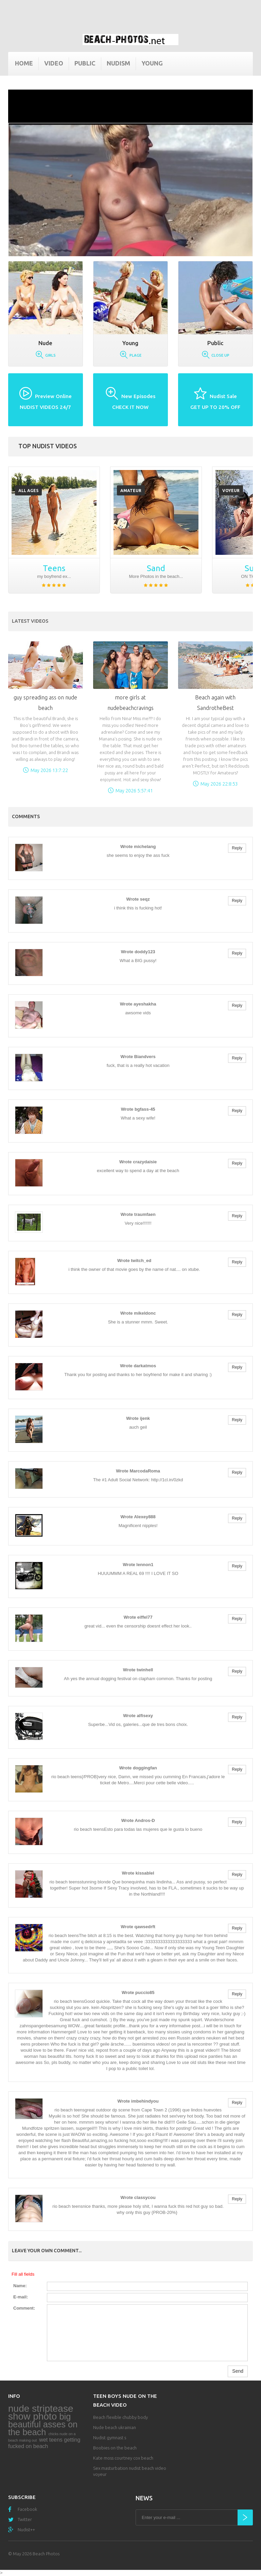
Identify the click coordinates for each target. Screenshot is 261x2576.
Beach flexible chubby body (120, 2417)
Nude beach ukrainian (114, 2427)
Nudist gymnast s (109, 2437)
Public (84, 63)
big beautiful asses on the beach (42, 2424)
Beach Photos (46, 2553)
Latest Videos (30, 621)
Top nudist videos (47, 446)
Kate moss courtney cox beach (123, 2458)
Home (24, 63)
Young (152, 63)
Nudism (118, 63)
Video (53, 63)
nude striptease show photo (40, 2412)
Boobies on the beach (115, 2447)
